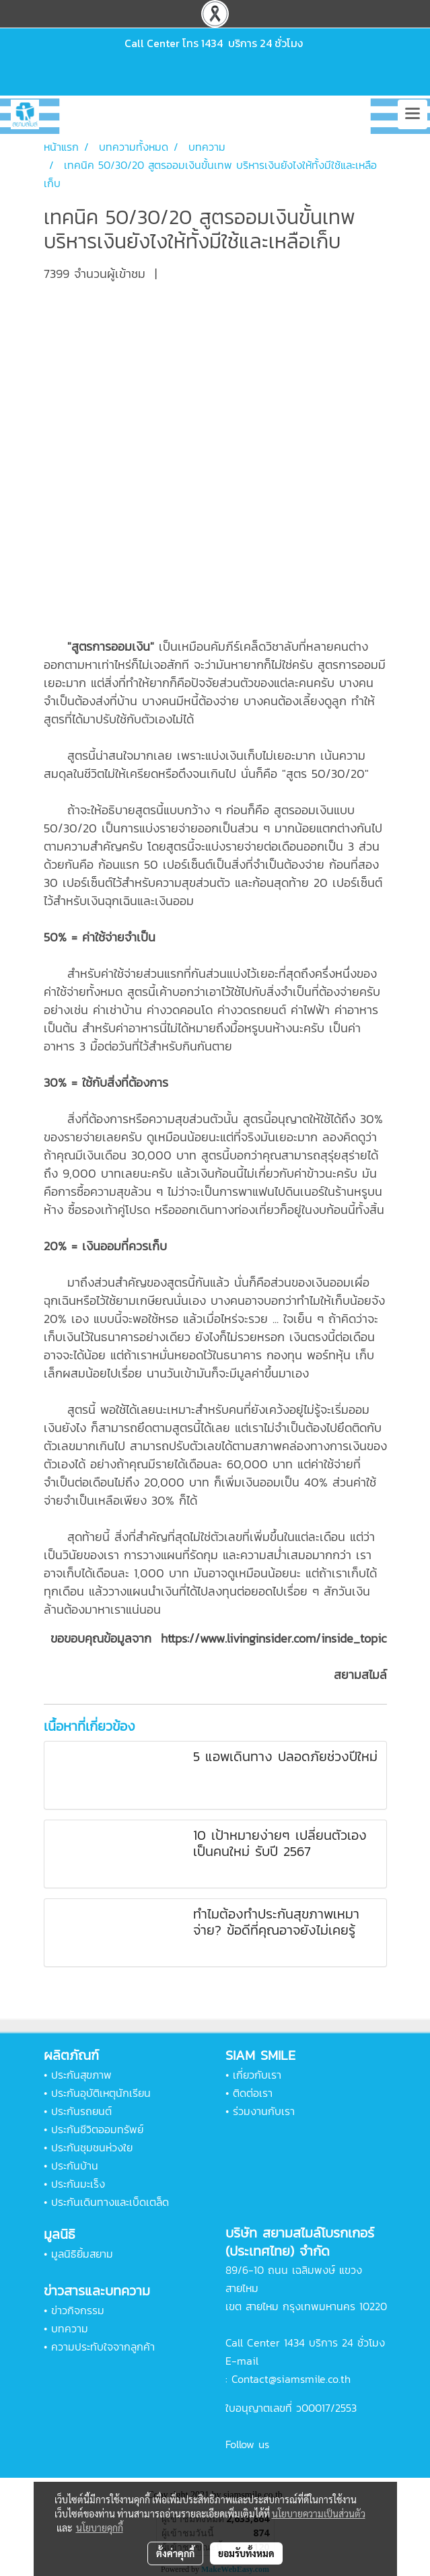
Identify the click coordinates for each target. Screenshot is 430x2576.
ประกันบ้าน (74, 2165)
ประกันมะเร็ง (78, 2184)
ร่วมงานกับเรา (264, 2111)
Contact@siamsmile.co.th (291, 2379)
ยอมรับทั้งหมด (246, 2553)
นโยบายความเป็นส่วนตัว (318, 2513)
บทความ (69, 2328)
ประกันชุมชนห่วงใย (92, 2147)
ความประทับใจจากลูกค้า (103, 2346)
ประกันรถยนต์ (81, 2111)
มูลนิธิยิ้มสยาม (82, 2254)
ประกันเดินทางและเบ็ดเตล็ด (110, 2202)
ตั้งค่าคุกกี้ (175, 2553)
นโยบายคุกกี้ (99, 2527)
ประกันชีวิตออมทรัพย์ (97, 2129)
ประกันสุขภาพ (81, 2075)
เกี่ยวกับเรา (257, 2075)
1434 (212, 43)
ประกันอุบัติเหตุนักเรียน (101, 2093)
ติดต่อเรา (253, 2093)
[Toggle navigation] (412, 114)
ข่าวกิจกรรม (77, 2310)
